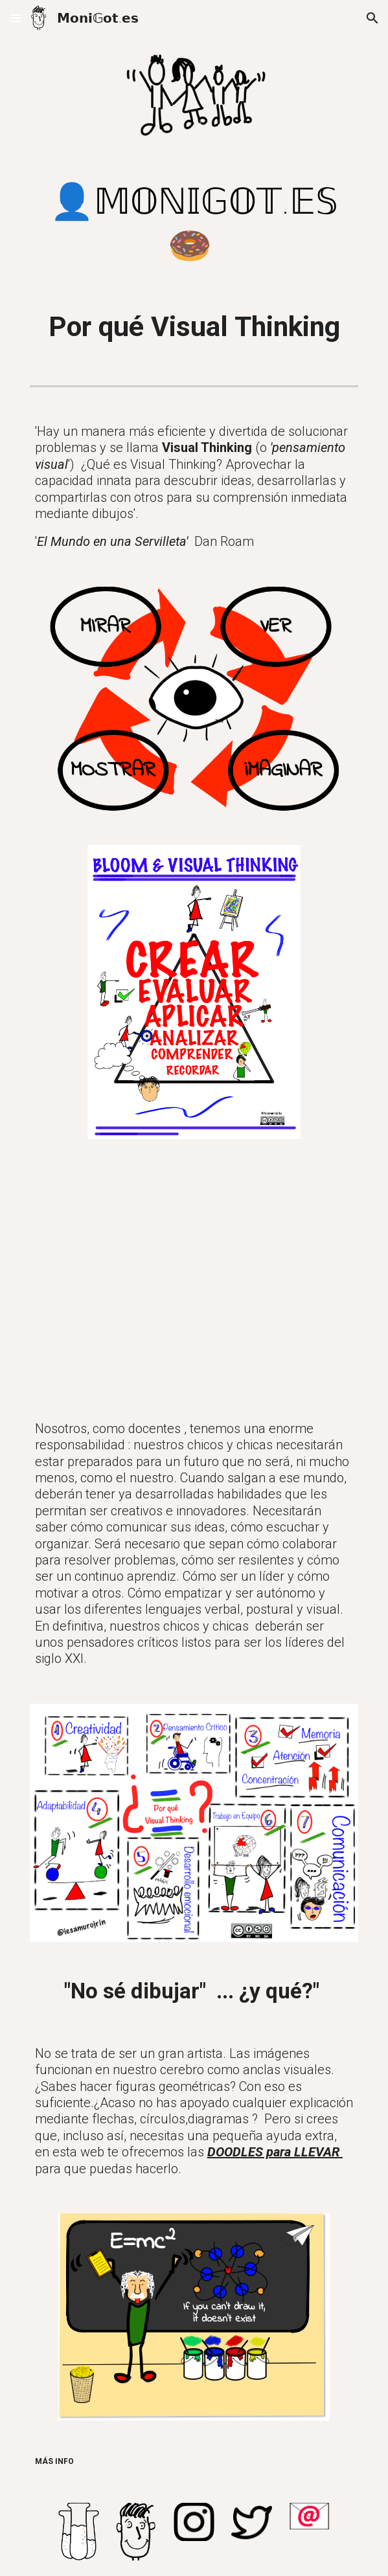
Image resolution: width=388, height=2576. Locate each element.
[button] (15, 18)
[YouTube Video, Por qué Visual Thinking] (194, 1277)
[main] (194, 223)
